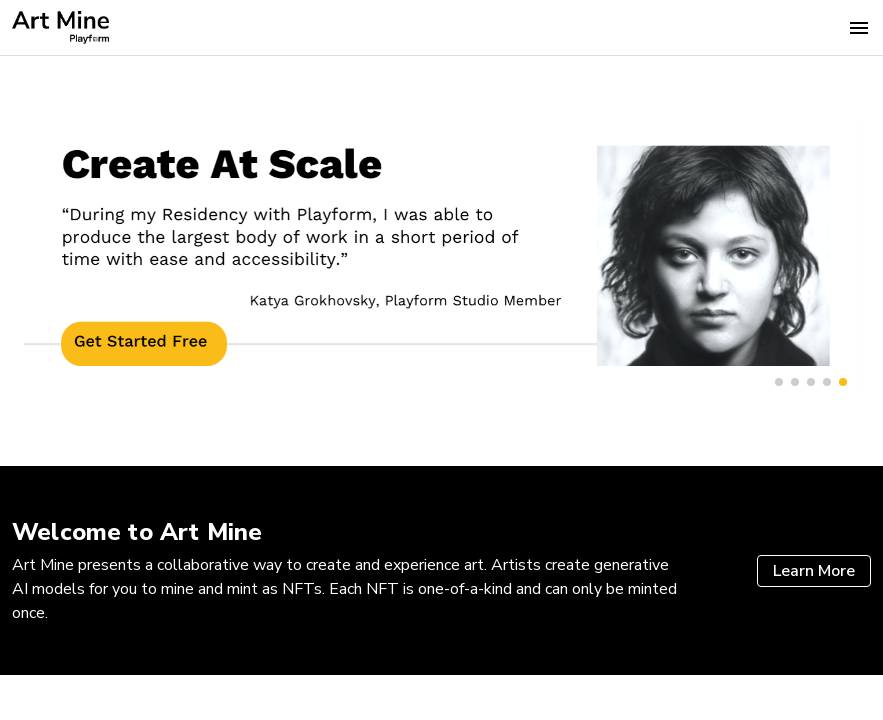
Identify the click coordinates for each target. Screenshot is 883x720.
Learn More (814, 571)
